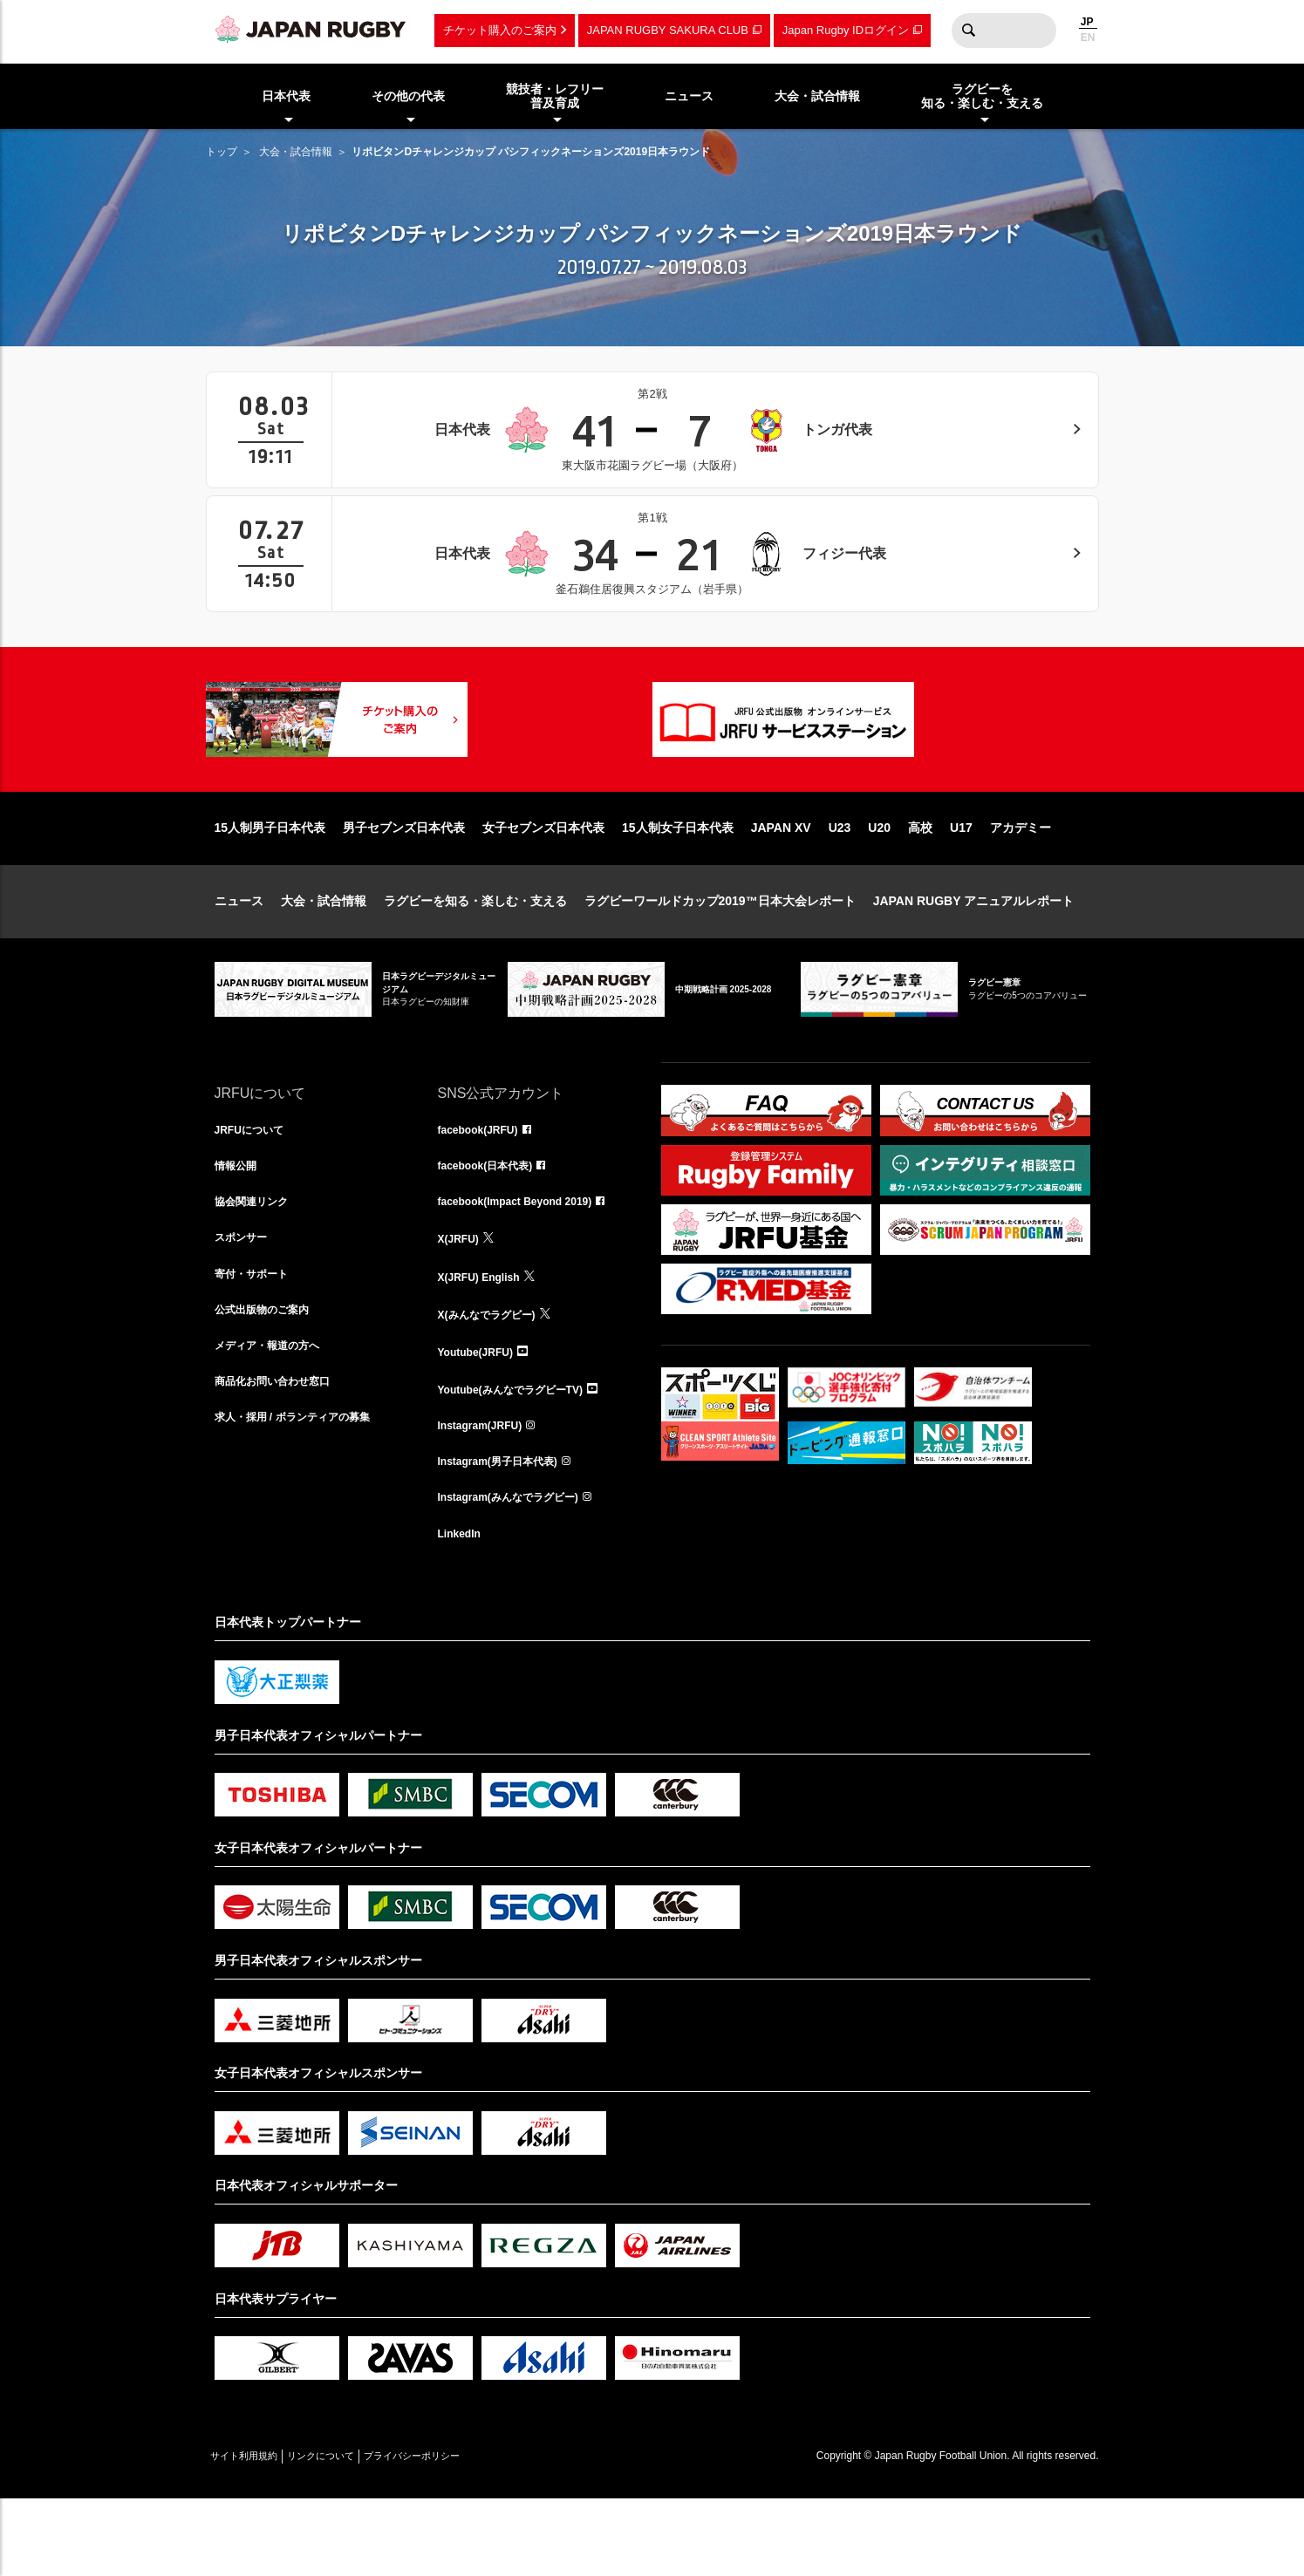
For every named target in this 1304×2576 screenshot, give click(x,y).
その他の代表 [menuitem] (408, 96)
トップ (221, 152)
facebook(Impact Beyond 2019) (528, 1264)
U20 (879, 883)
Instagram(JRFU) (487, 1494)
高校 (920, 883)
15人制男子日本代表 (270, 883)
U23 (840, 883)
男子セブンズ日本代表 (404, 883)
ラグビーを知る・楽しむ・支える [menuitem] (982, 96)
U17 (961, 883)
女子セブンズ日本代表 (543, 883)
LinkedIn (463, 1609)
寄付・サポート (257, 1340)
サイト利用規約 (255, 2533)
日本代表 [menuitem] (286, 96)
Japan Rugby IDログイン (845, 30)
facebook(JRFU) (484, 1187)
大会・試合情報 (295, 152)
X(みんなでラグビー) (495, 1379)
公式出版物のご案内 (269, 1379)
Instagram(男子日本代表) (507, 1532)
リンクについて (356, 2533)
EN (1088, 37)
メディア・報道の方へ (276, 1417)
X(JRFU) (462, 1302)
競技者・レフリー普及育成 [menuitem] (555, 96)
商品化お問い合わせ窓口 (282, 1455)
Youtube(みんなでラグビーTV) (522, 1455)
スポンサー (245, 1302)
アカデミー (1020, 883)
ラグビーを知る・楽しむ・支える (475, 957)
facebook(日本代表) (493, 1225)
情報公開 (239, 1225)
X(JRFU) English (486, 1340)
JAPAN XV (781, 883)
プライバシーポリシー (472, 2533)
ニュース (239, 957)
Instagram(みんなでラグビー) (520, 1571)
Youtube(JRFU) (482, 1417)
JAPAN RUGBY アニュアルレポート (974, 957)
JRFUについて (255, 1187)
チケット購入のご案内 (499, 30)
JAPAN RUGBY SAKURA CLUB (667, 30)
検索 (969, 30)
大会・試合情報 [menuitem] (817, 96)
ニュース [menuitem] (689, 96)
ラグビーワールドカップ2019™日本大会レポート (720, 957)
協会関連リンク (257, 1264)
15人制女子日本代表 (678, 883)
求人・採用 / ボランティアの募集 (305, 1494)
